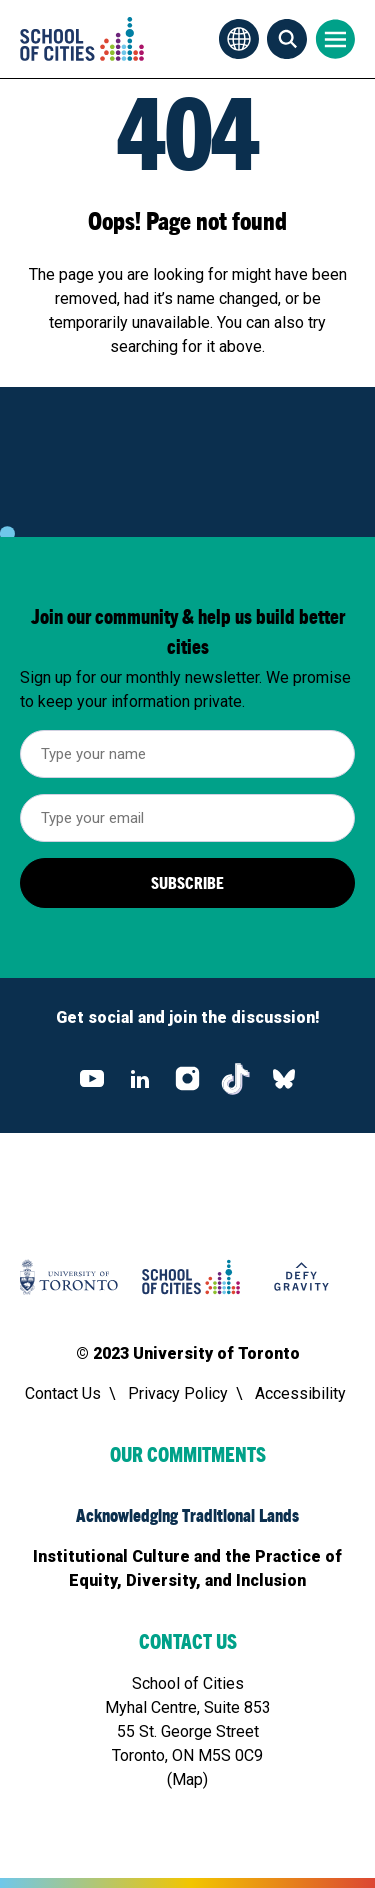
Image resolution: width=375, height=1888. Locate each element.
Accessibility (300, 1393)
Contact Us (63, 1393)
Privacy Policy (178, 1393)
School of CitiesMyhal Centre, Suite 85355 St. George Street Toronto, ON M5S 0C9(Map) (188, 1731)
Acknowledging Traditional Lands (187, 1514)
